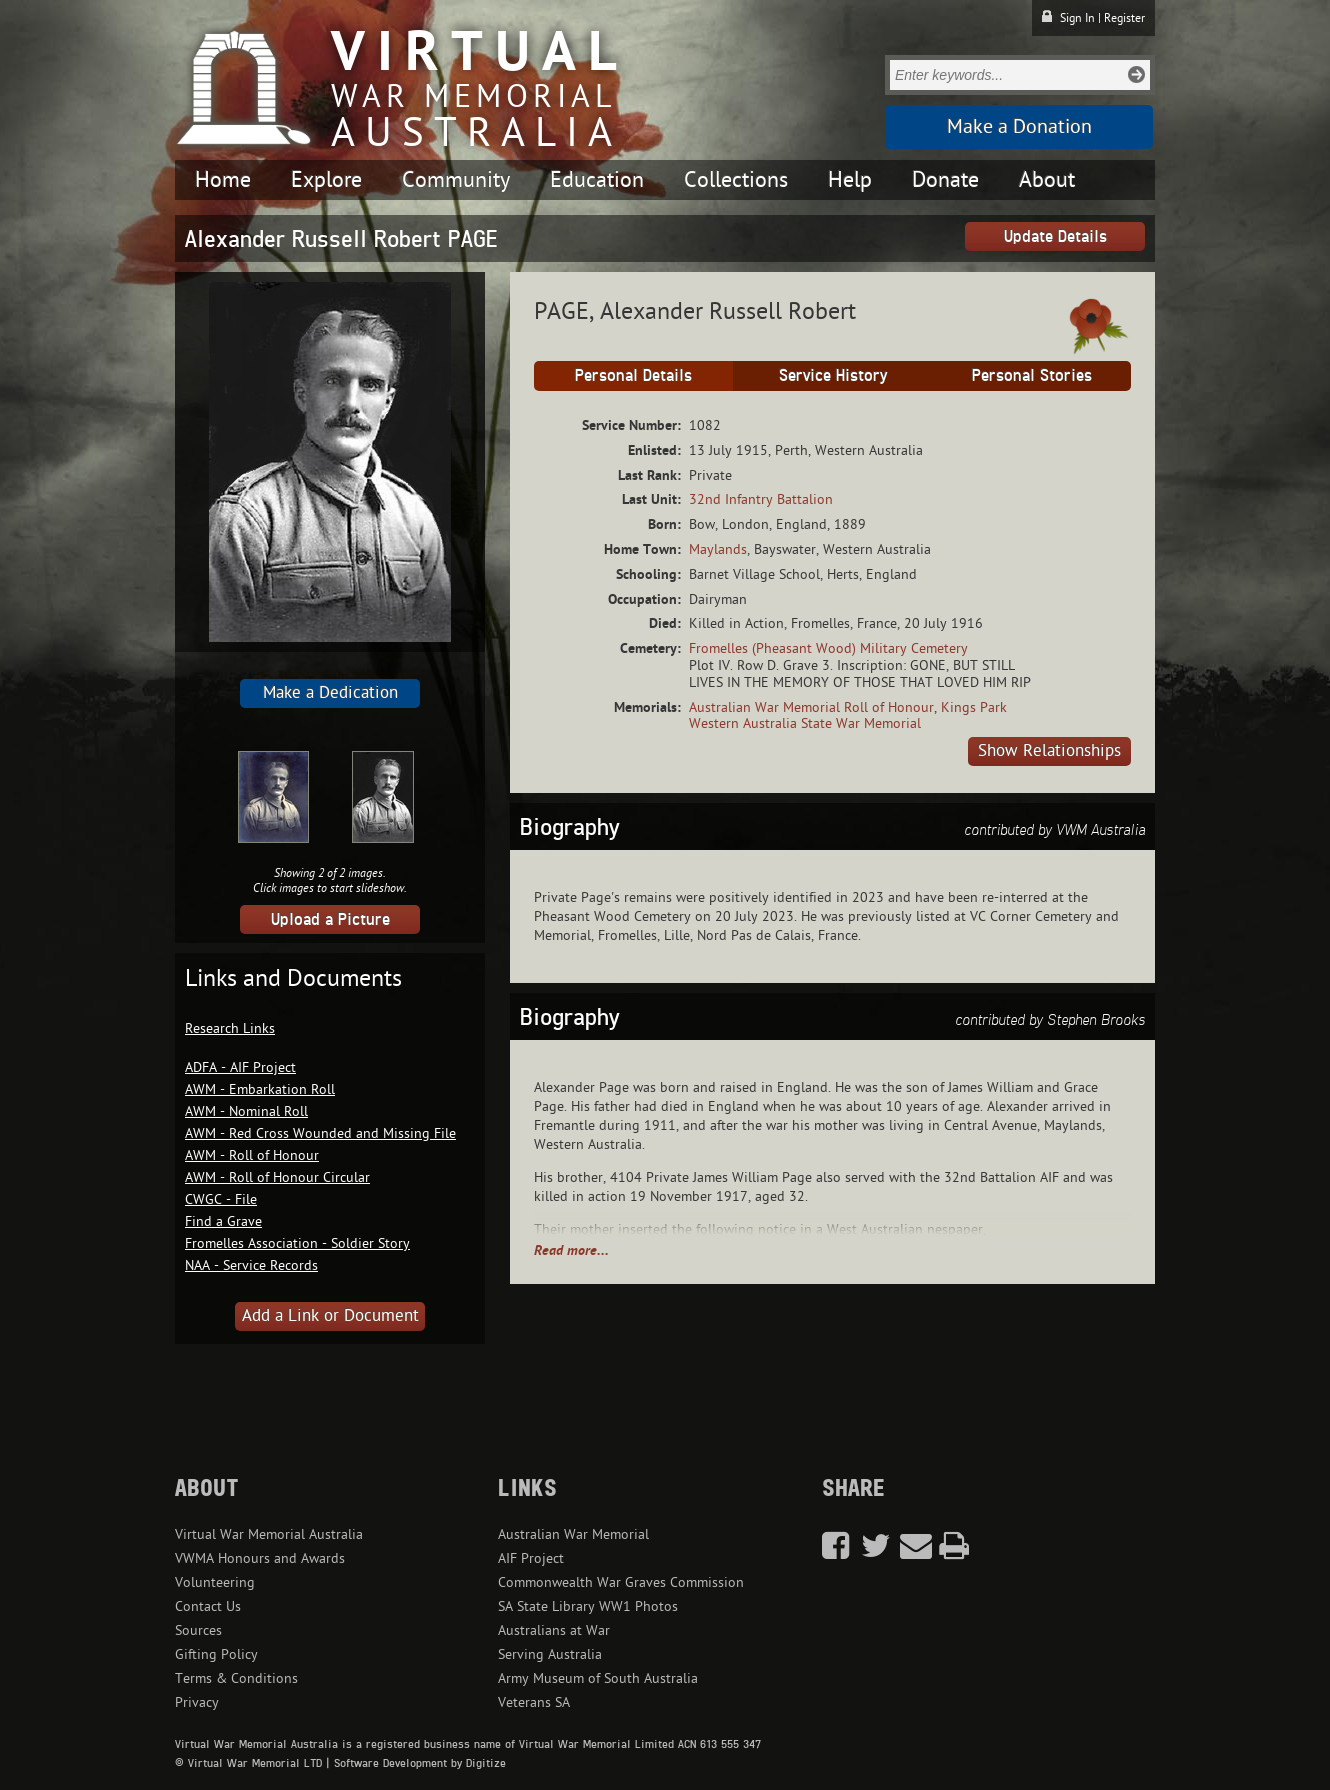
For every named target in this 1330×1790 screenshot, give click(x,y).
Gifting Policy (216, 1654)
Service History (833, 375)
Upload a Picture (330, 919)
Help (850, 180)
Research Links (230, 1028)
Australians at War (554, 1630)
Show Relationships (1049, 751)
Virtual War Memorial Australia (269, 1534)
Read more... (571, 1250)
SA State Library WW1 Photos (588, 1606)
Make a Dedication (330, 693)
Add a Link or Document (330, 1316)
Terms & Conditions (236, 1678)
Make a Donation (1019, 127)
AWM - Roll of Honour (252, 1155)
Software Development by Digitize (420, 1763)
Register (1124, 18)
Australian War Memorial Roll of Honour (811, 707)
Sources (198, 1630)
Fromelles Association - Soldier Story (297, 1243)
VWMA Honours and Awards (260, 1558)
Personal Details (633, 375)
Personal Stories (1032, 375)
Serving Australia (550, 1654)
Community (456, 180)
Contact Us (208, 1606)
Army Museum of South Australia (598, 1678)
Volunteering (215, 1582)
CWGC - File (221, 1199)
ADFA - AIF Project (240, 1067)
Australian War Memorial (573, 1534)
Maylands (718, 549)
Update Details (1055, 236)
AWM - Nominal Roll (246, 1111)
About (1047, 180)
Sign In (1077, 18)
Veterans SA (534, 1702)
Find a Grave (223, 1221)
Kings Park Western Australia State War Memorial (848, 716)
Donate (945, 180)
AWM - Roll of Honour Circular (277, 1177)
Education (597, 180)
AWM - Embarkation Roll (260, 1089)
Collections (736, 180)
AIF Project (531, 1558)
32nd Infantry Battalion (761, 499)
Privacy (197, 1702)
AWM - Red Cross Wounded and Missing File (320, 1133)
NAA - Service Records (251, 1265)
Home (223, 180)
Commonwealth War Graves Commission (621, 1582)
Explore (326, 180)
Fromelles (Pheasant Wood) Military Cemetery (828, 648)
